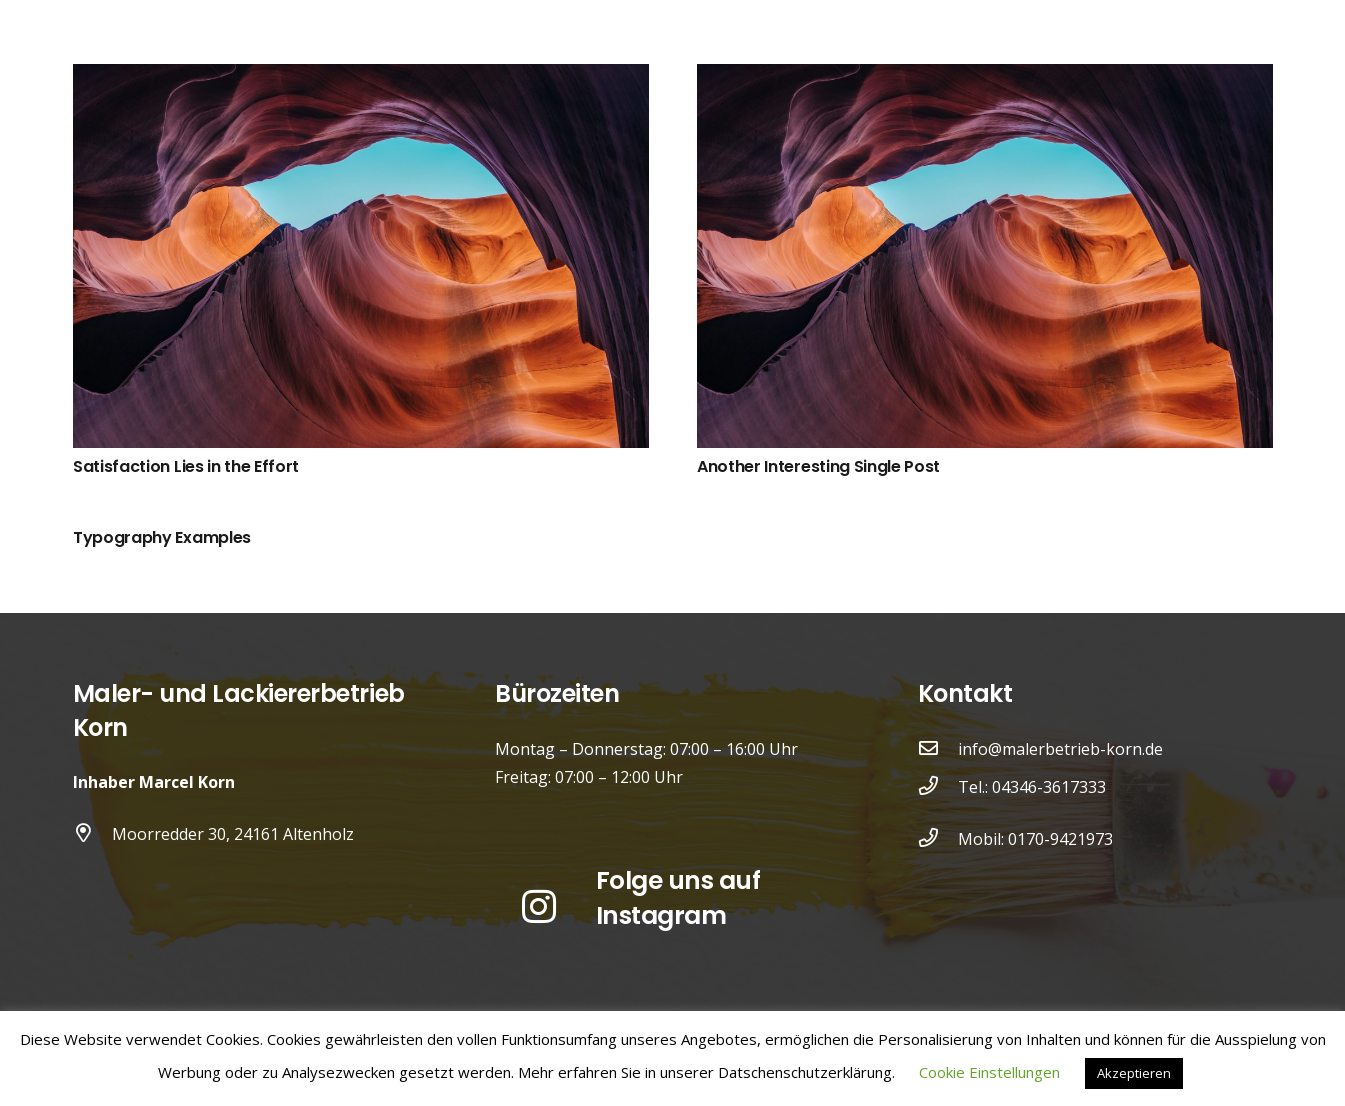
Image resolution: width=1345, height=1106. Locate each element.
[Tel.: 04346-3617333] (938, 787)
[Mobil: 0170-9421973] (938, 839)
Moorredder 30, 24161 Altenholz (233, 834)
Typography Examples (162, 537)
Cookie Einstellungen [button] (989, 1072)
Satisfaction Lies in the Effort (186, 466)
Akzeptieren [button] (1134, 1073)
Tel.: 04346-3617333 (1032, 787)
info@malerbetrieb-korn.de (1060, 749)
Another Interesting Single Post (818, 466)
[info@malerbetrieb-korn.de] (938, 749)
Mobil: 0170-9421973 (1035, 839)
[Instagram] (539, 907)
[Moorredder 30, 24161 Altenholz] (93, 834)
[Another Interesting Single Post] (985, 78)
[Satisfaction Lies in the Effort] (361, 78)
